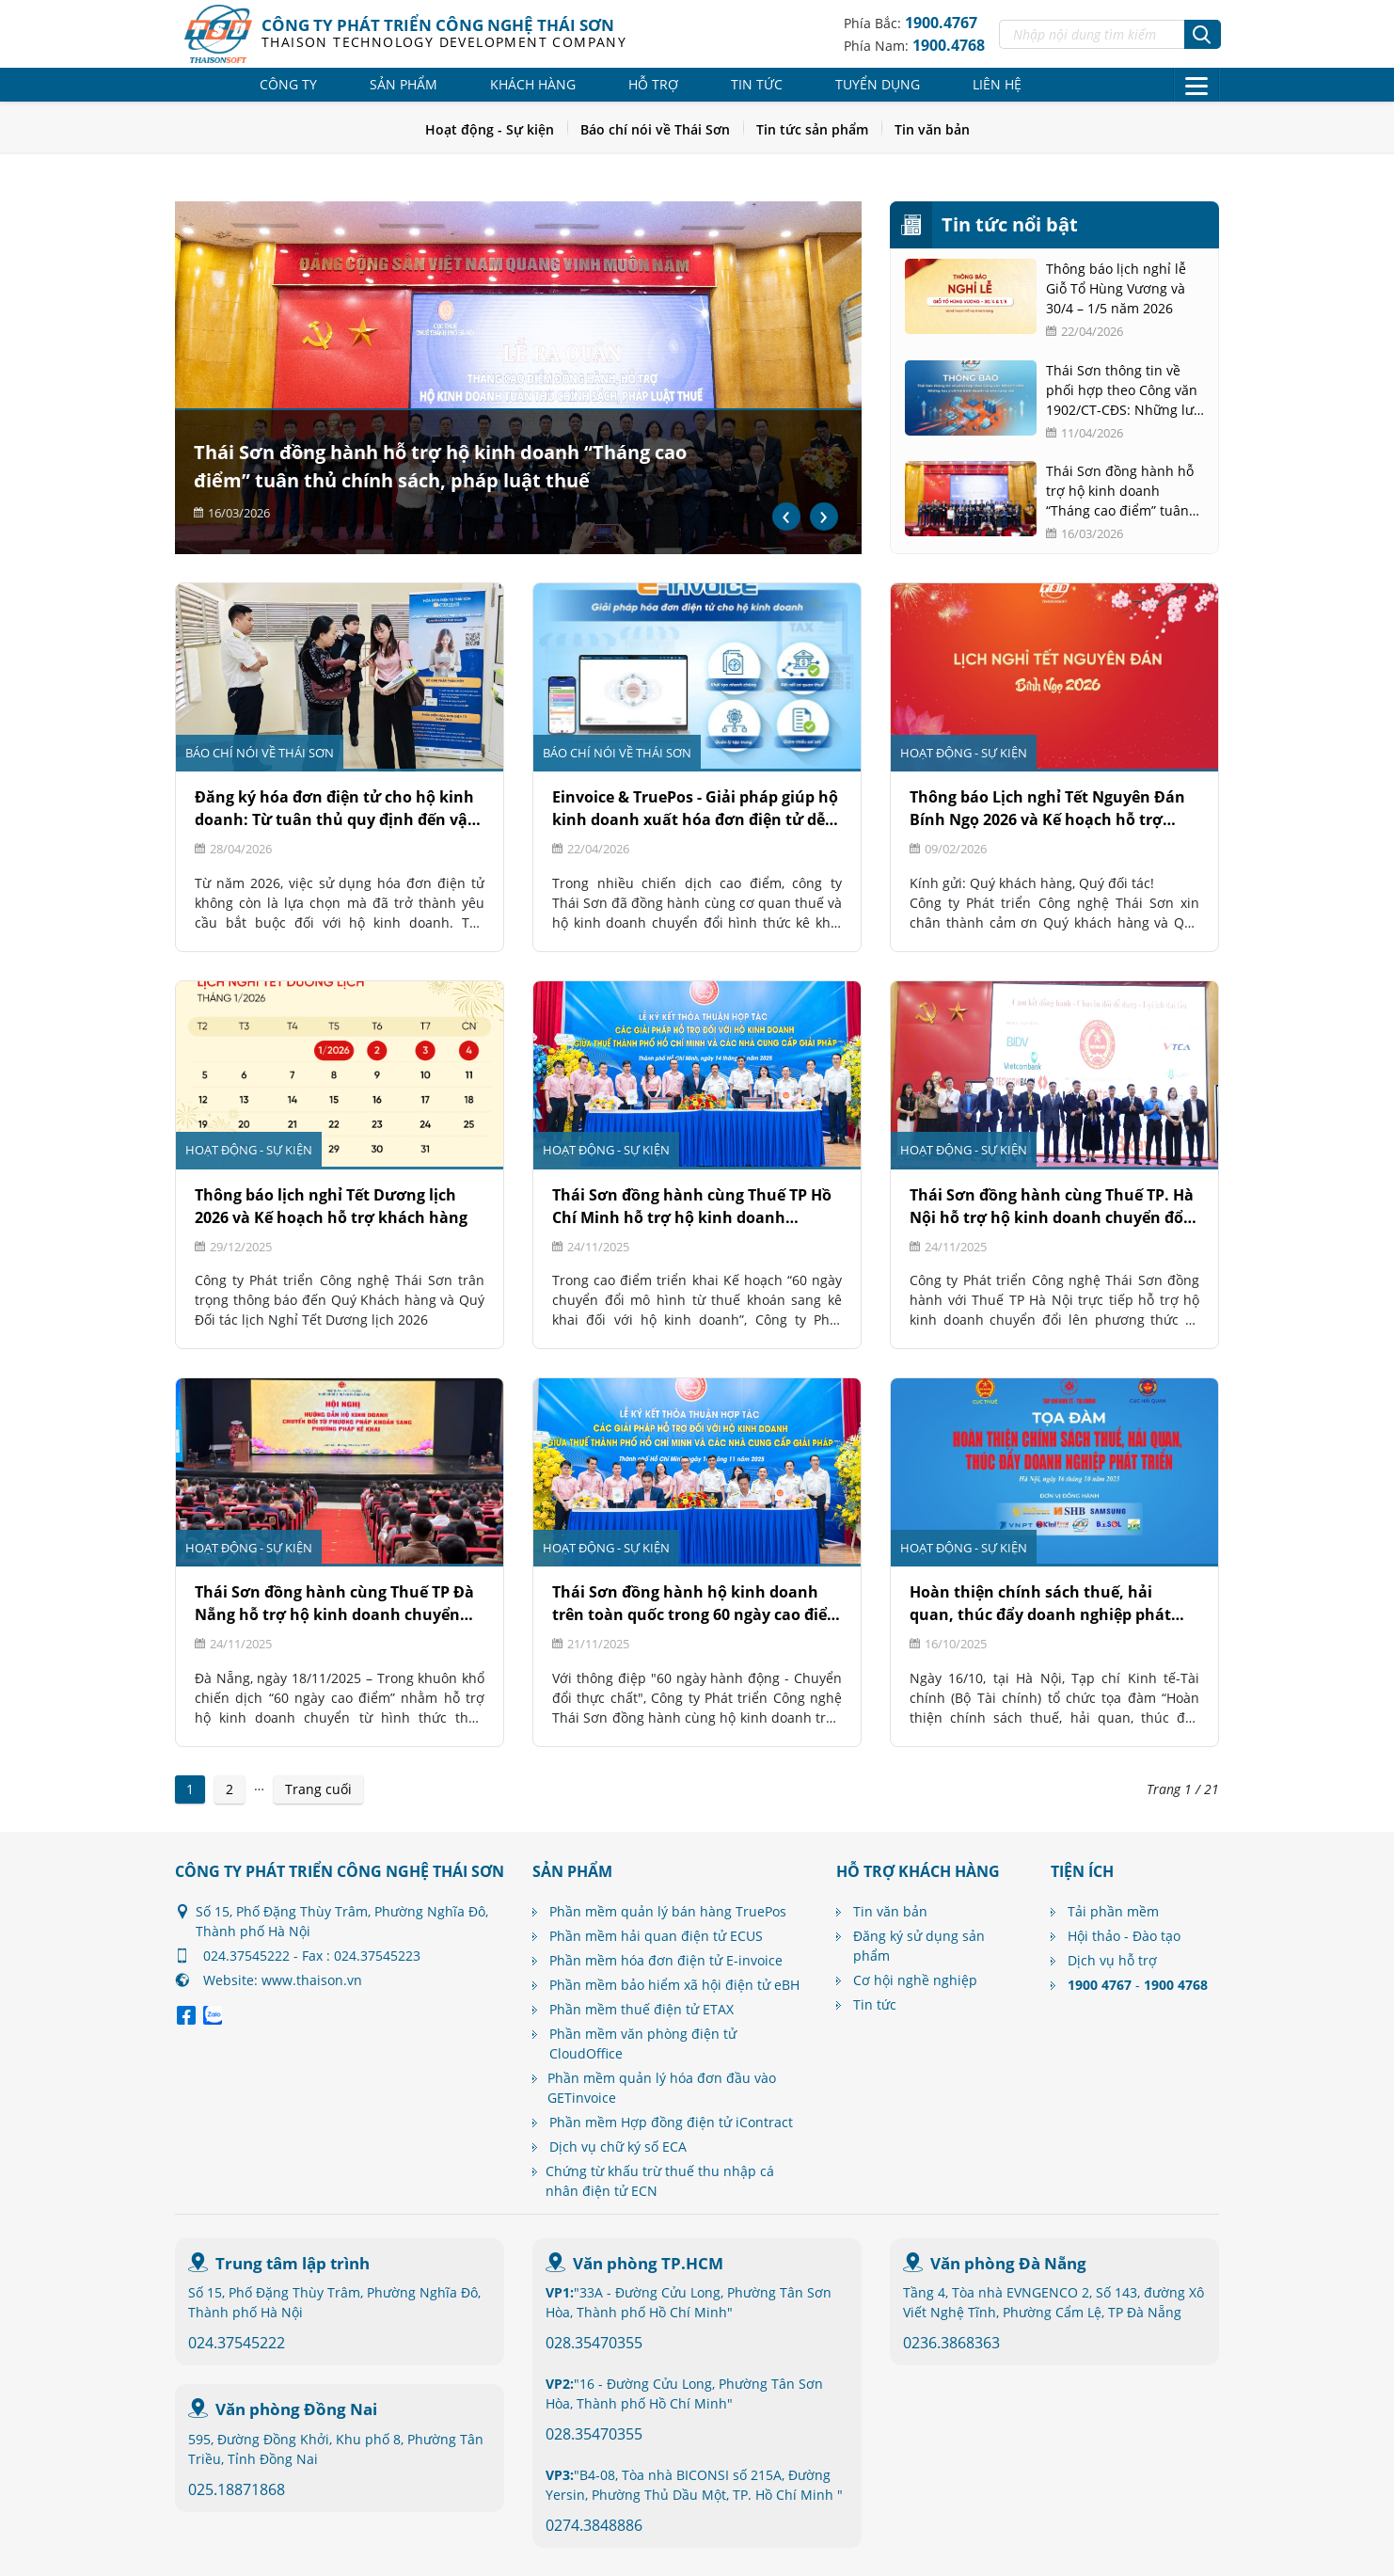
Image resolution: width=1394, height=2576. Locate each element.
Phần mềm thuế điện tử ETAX (641, 2009)
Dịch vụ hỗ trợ (1112, 1960)
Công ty (288, 84)
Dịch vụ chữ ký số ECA (618, 2146)
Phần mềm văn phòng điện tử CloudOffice (643, 2043)
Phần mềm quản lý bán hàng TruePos (667, 1911)
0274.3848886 (594, 2525)
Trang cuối (318, 1789)
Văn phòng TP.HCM (648, 2263)
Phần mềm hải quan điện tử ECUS (656, 1936)
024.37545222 (236, 2342)
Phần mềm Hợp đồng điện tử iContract (671, 2122)
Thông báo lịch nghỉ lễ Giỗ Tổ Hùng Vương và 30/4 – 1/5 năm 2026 (1116, 288)
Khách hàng (533, 84)
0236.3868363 (951, 2342)
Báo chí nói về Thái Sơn (655, 129)
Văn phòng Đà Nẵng (1008, 2263)
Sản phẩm (403, 84)
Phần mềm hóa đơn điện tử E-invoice (666, 1960)
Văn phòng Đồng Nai (296, 2409)
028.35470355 (594, 2342)
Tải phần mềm (1113, 1911)
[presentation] (786, 516)
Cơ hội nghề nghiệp (915, 1980)
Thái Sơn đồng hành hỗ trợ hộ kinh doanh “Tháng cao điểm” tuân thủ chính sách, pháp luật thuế (1120, 491)
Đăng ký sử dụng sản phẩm (919, 1945)
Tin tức (757, 84)
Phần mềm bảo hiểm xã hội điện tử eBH (674, 1985)
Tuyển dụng (877, 84)
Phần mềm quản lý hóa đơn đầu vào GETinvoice (661, 2088)
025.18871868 (236, 2489)
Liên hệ (997, 84)
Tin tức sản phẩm (812, 129)
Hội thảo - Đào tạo (1124, 1936)
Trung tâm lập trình (292, 2263)
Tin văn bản (932, 129)
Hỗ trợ (653, 84)
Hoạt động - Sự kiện (489, 129)
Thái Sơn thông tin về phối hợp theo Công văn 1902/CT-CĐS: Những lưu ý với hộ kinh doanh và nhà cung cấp (1124, 390)
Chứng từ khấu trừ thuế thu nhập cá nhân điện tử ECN (660, 2181)
